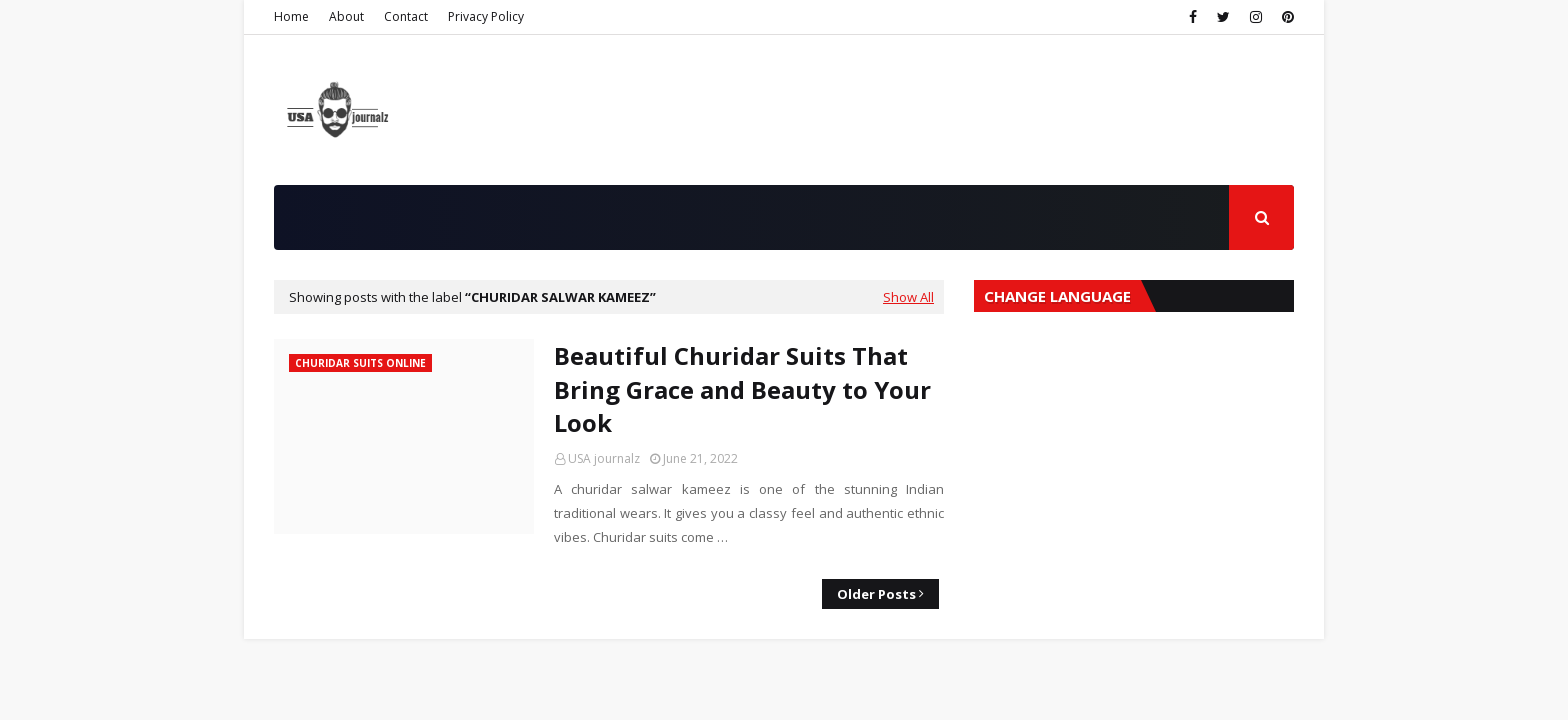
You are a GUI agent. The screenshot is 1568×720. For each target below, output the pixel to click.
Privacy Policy (486, 16)
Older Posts (876, 594)
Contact (406, 16)
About (346, 16)
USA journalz (604, 458)
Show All (908, 297)
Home (291, 16)
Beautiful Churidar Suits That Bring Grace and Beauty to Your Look (742, 389)
